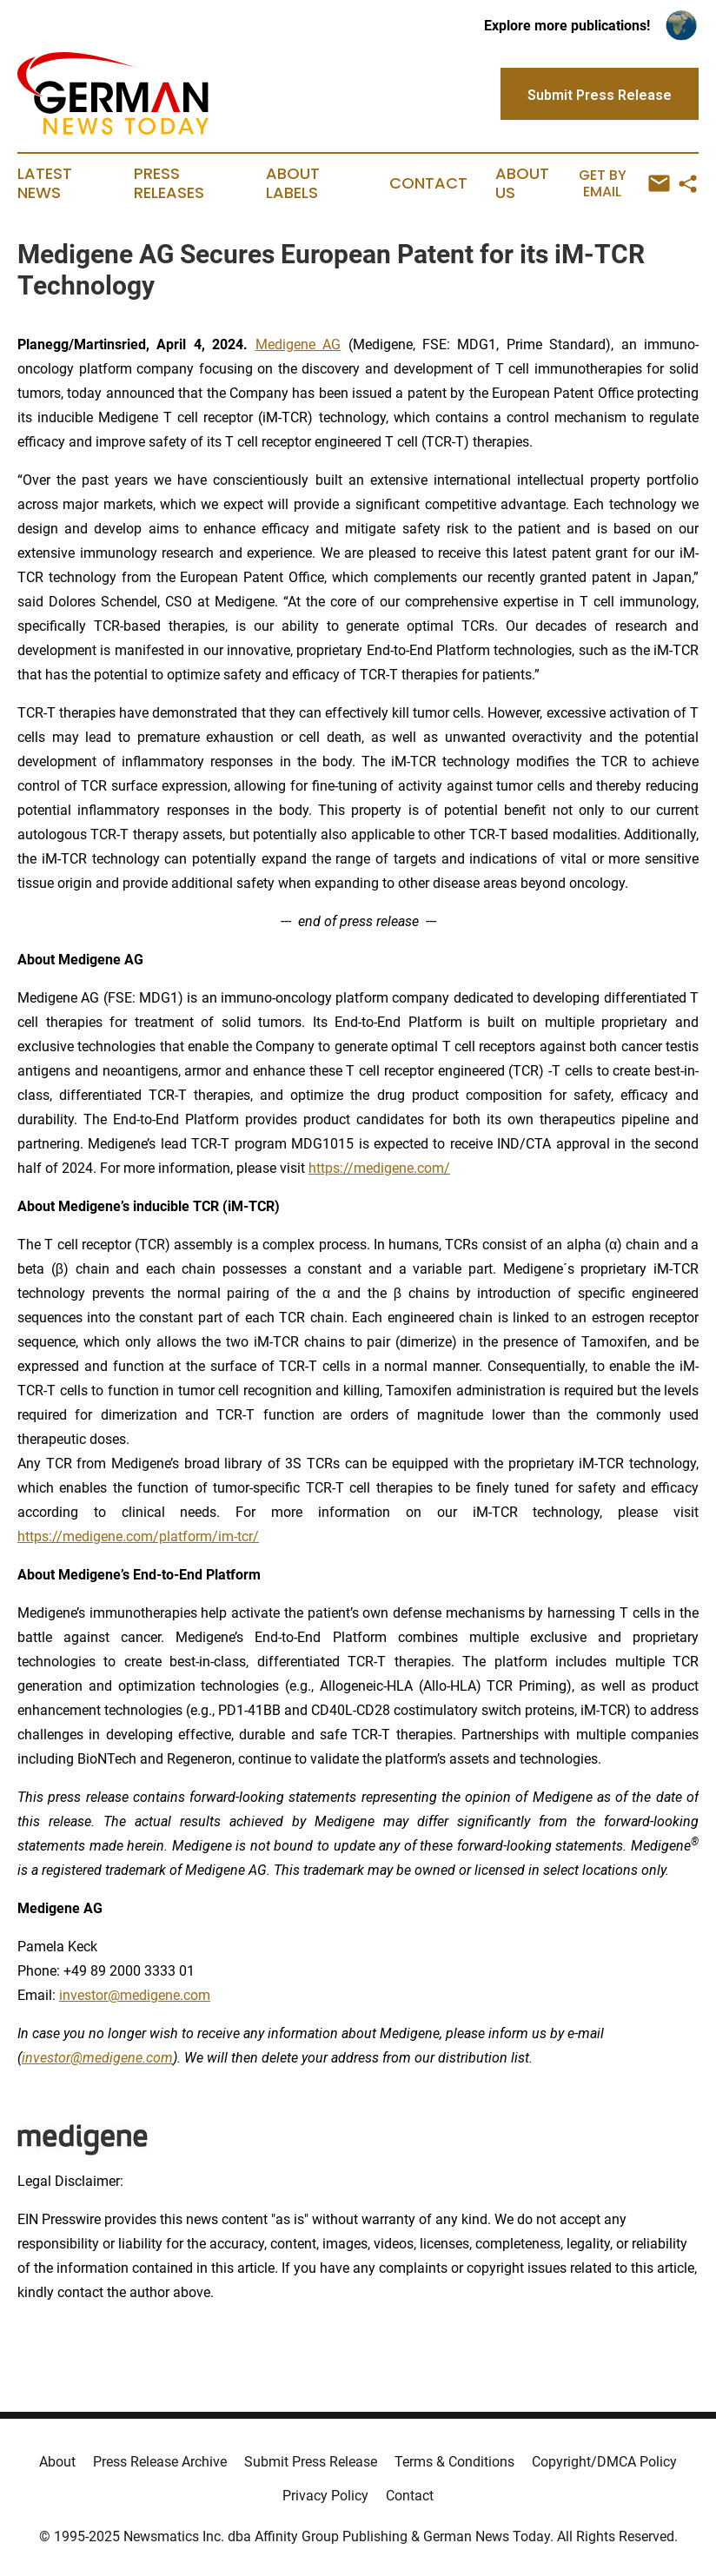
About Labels (293, 183)
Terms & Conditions (454, 2461)
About (57, 2461)
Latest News (44, 183)
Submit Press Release (310, 2461)
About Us (522, 183)
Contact (428, 183)
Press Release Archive (160, 2461)
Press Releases (169, 183)
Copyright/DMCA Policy (604, 2461)
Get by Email (624, 184)
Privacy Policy (325, 2495)
